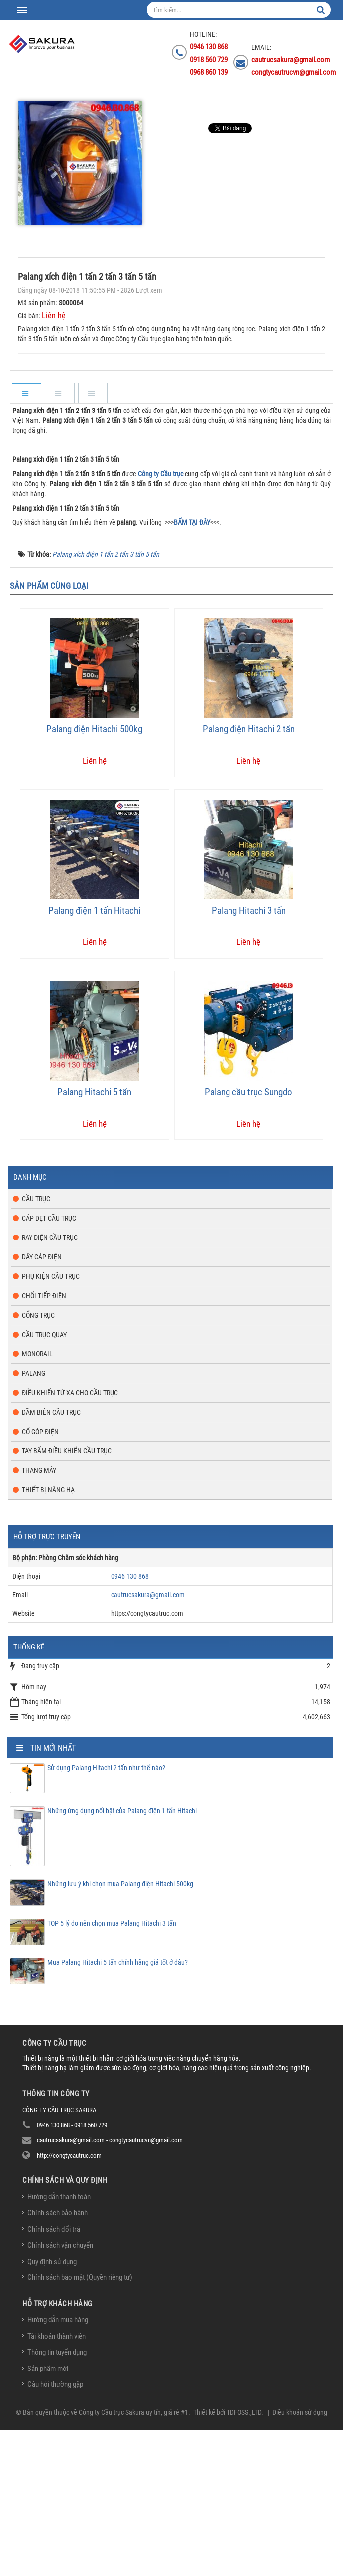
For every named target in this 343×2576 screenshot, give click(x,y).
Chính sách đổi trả (53, 2374)
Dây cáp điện (42, 1403)
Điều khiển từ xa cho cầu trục (70, 1539)
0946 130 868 (130, 1722)
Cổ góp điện (40, 1577)
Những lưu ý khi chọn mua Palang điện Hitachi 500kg (120, 2030)
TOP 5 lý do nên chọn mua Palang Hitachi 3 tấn (111, 2069)
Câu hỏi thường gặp (55, 2530)
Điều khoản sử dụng (299, 2558)
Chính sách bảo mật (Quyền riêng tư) (79, 2423)
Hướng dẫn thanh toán (59, 2342)
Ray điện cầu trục (50, 1383)
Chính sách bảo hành (57, 2358)
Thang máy (39, 1616)
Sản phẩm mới (47, 2514)
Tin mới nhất (53, 1893)
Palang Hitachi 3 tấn (249, 1056)
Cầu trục (36, 1344)
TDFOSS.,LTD (244, 2558)
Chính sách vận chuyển (60, 2390)
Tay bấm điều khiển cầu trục (67, 1597)
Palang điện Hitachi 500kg (94, 875)
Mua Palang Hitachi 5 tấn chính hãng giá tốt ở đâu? (117, 2108)
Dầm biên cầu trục (51, 1558)
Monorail (37, 1500)
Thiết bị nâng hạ (48, 1636)
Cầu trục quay (44, 1480)
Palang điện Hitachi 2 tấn (249, 875)
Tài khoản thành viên (56, 2481)
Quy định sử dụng (52, 2407)
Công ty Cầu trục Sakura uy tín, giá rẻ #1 (133, 2558)
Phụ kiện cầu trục (51, 1422)
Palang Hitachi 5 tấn (94, 1237)
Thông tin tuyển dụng (57, 2497)
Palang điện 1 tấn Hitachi (94, 1056)
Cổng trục (38, 1461)
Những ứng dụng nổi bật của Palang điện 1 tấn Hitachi (122, 1956)
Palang (33, 1519)
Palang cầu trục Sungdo (248, 1237)
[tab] (26, 394)
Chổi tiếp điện (44, 1441)
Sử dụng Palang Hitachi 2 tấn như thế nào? (106, 1914)
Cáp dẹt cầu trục (49, 1364)
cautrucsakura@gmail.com (148, 1741)
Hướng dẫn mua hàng (57, 2465)
